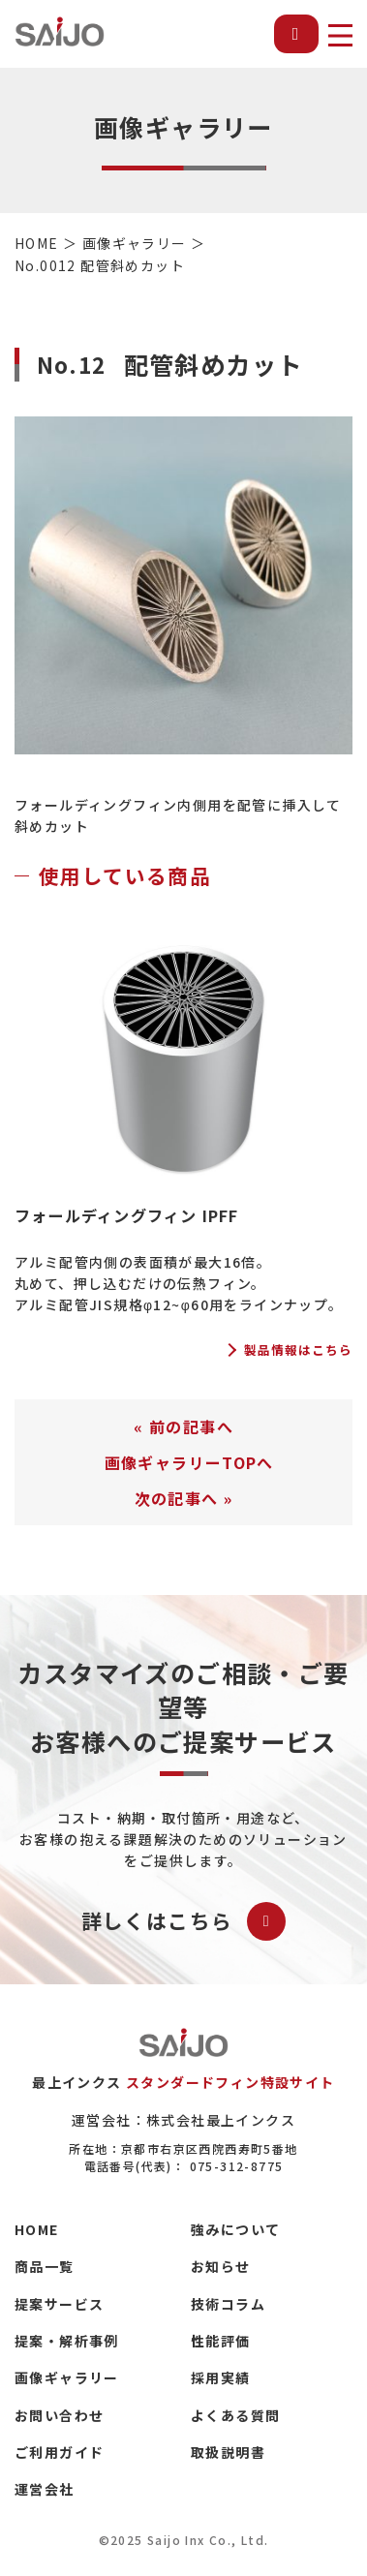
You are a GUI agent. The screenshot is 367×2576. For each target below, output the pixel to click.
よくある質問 (235, 2415)
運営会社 (45, 2489)
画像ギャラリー (67, 2377)
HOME (37, 2229)
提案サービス (59, 2304)
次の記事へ (177, 1498)
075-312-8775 (237, 2166)
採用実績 (221, 2377)
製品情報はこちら (298, 1350)
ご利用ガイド (59, 2452)
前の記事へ (191, 1426)
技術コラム (228, 2304)
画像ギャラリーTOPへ (189, 1462)
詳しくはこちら (184, 1921)
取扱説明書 (228, 2452)
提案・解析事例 (67, 2340)
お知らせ (221, 2266)
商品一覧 (45, 2266)
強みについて (235, 2229)
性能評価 (221, 2340)
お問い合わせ (59, 2415)
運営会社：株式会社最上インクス (183, 2120)
